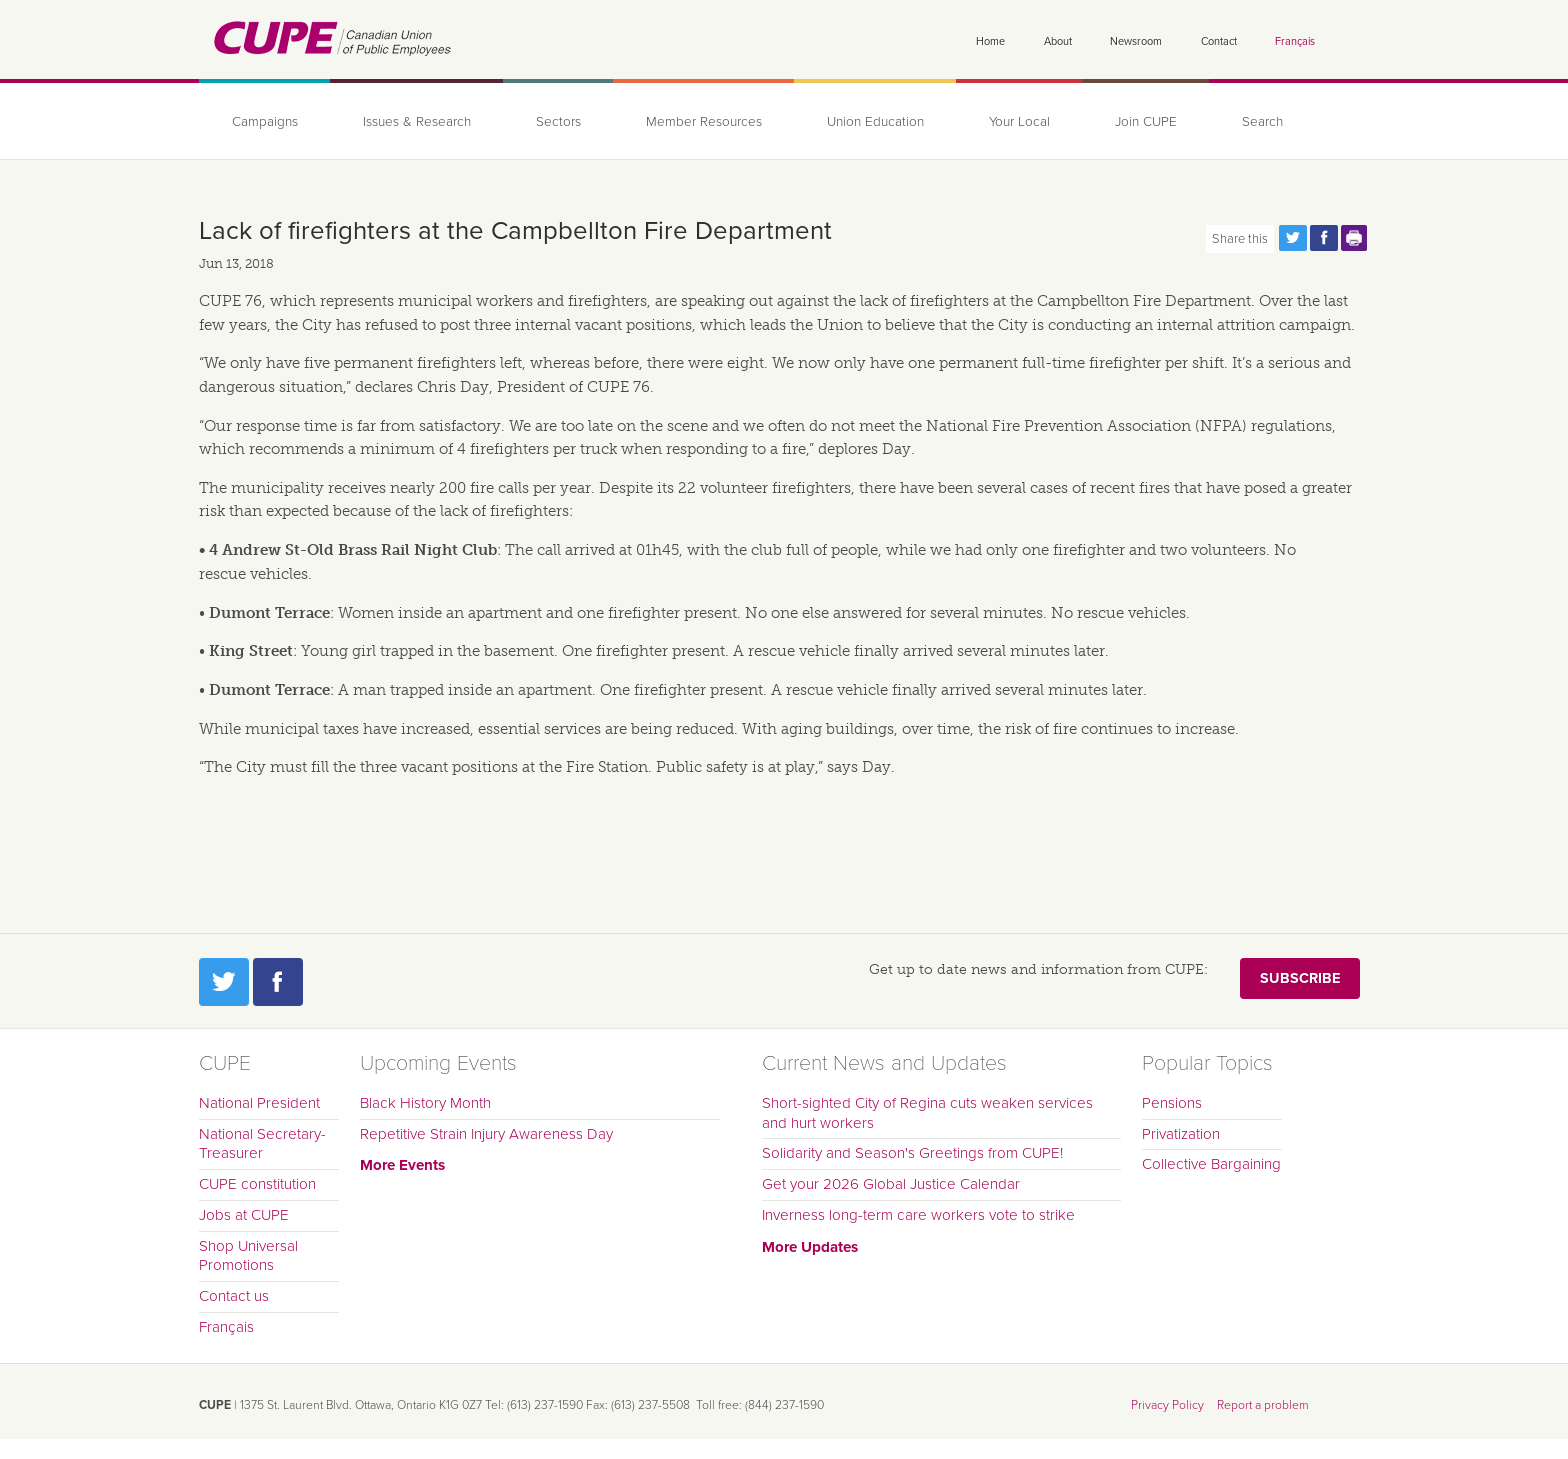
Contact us (234, 1296)
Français (1295, 41)
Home (990, 41)
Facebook (278, 982)
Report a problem (1263, 1405)
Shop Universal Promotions (248, 1256)
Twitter (224, 982)
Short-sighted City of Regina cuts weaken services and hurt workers (927, 1113)
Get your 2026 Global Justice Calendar (891, 1184)
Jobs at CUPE (244, 1215)
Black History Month (425, 1103)
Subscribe (1300, 978)
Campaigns (265, 122)
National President (259, 1103)
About (1058, 41)
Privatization (1181, 1134)
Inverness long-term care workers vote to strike (918, 1215)
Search (1262, 122)
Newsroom (1136, 41)
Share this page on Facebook (1324, 238)
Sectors (558, 122)
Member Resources (704, 122)
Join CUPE (1146, 122)
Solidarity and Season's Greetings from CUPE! (912, 1153)
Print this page (1355, 238)
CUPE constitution (257, 1184)
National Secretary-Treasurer (262, 1144)
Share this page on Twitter (1293, 238)
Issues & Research (417, 122)
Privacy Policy (1167, 1405)
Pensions (1172, 1103)
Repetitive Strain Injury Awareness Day (486, 1134)
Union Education (875, 122)
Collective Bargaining (1211, 1164)
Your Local (1019, 122)
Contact (1219, 41)
